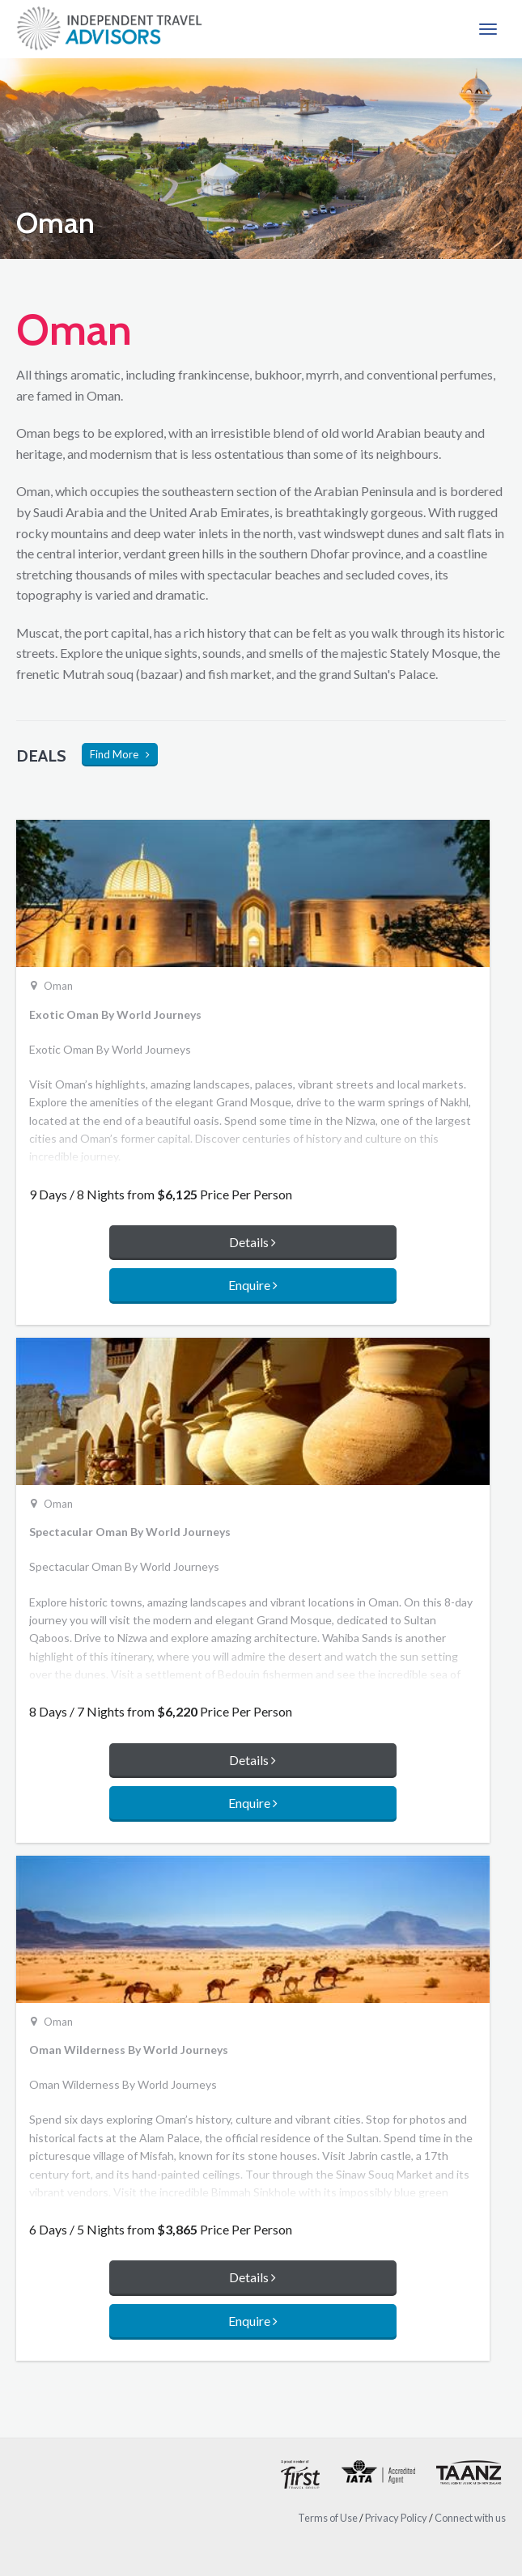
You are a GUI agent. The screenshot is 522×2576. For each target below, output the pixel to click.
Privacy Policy (396, 2517)
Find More (120, 754)
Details (252, 1242)
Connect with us (470, 2517)
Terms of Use (328, 2517)
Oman (58, 986)
